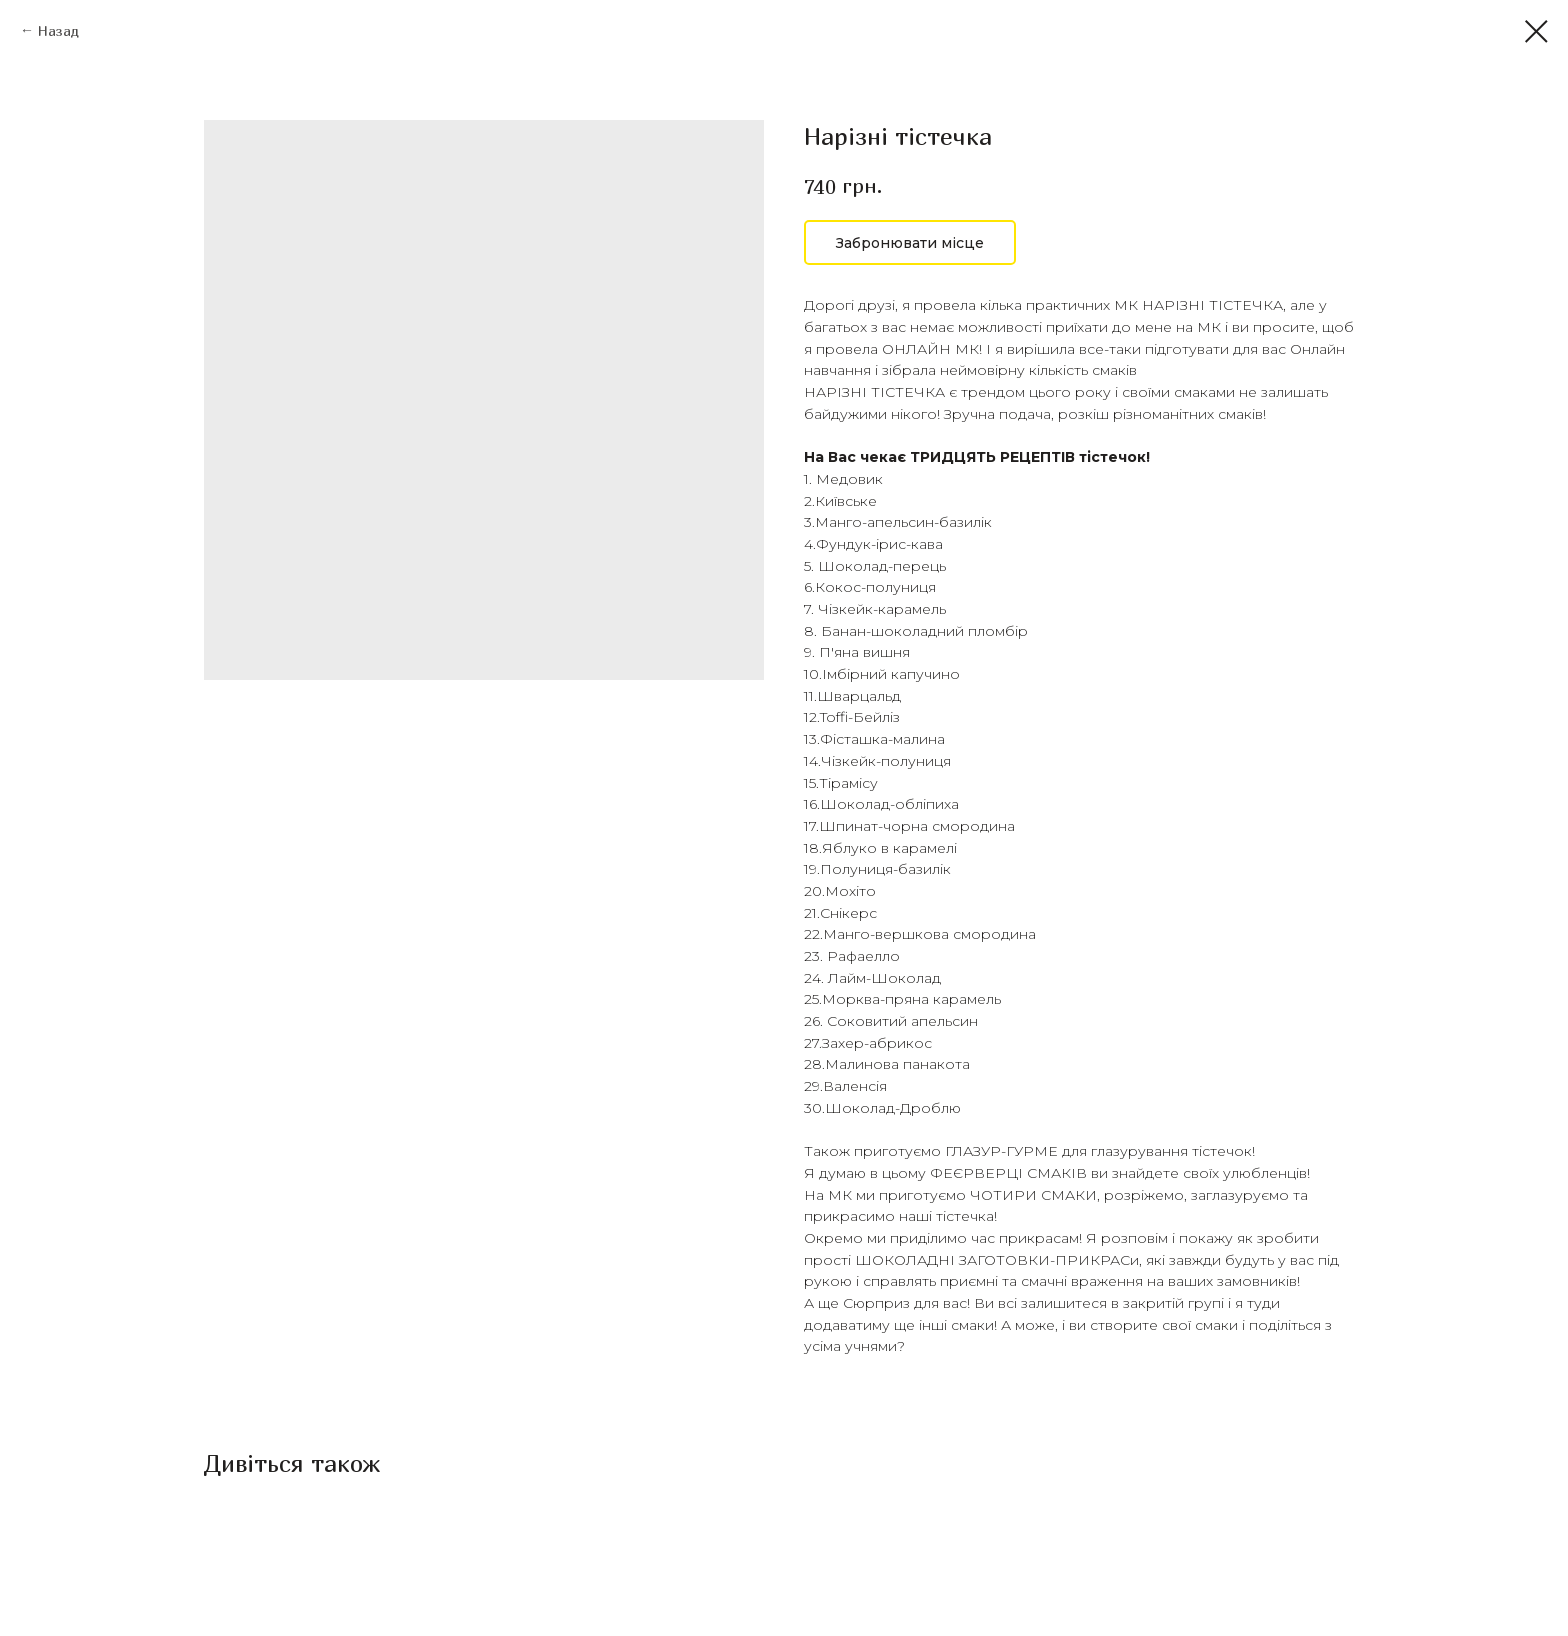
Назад (58, 30)
